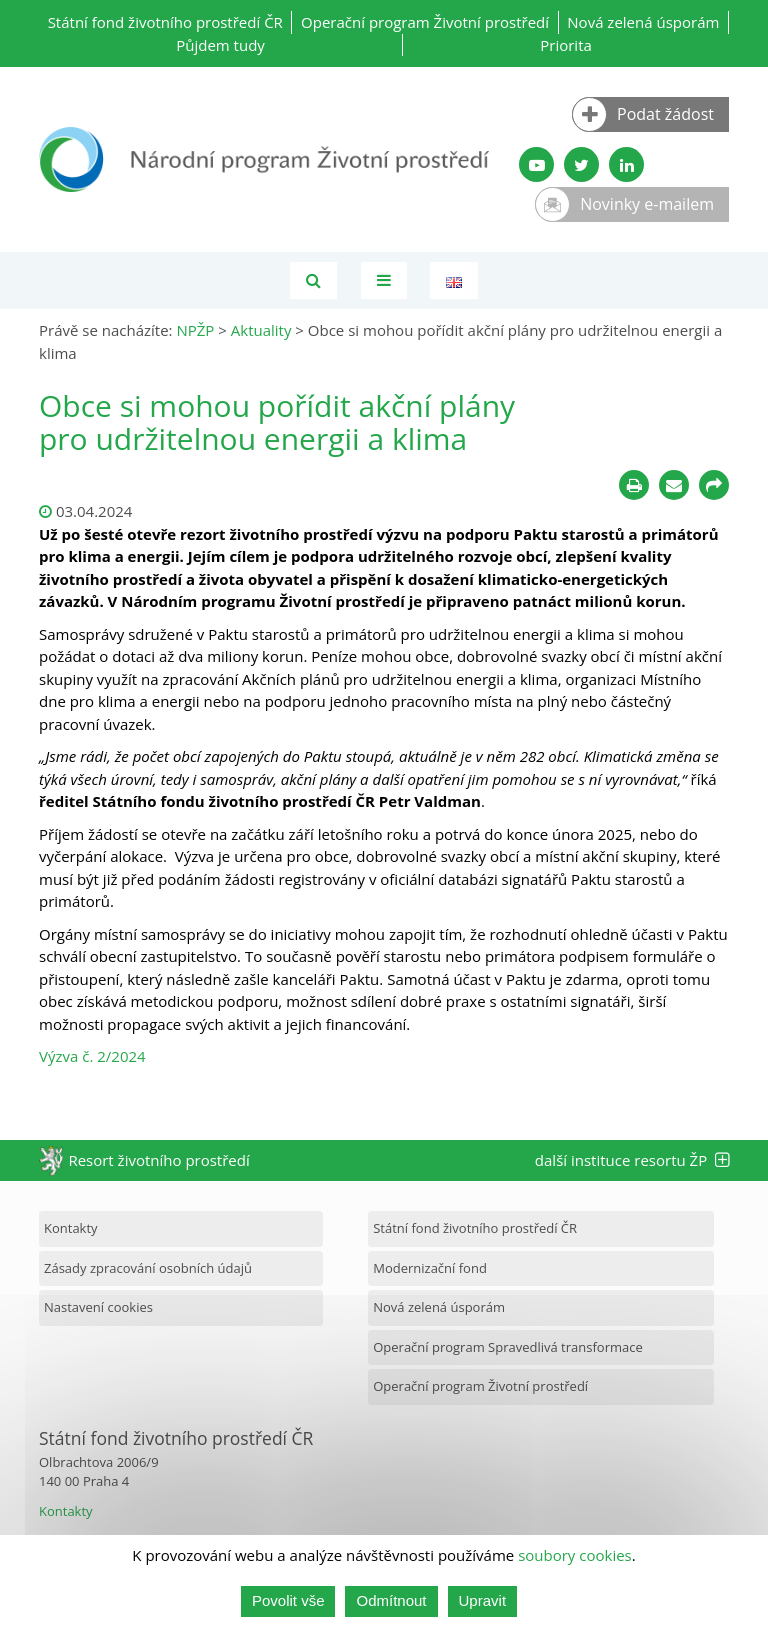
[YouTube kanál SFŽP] (536, 164)
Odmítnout (391, 1600)
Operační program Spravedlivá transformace (508, 1347)
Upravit (483, 1600)
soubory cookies (575, 1555)
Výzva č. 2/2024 (92, 1056)
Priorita (566, 45)
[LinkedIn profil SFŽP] (626, 164)
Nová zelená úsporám (643, 22)
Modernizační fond (430, 1268)
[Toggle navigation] (384, 280)
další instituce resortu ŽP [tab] (632, 1160)
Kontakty (71, 1228)
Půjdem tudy (220, 45)
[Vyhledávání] (313, 280)
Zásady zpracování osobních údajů (148, 1268)
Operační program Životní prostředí (425, 22)
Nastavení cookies (98, 1307)
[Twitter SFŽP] (581, 164)
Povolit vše (288, 1600)
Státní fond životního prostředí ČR (165, 22)
